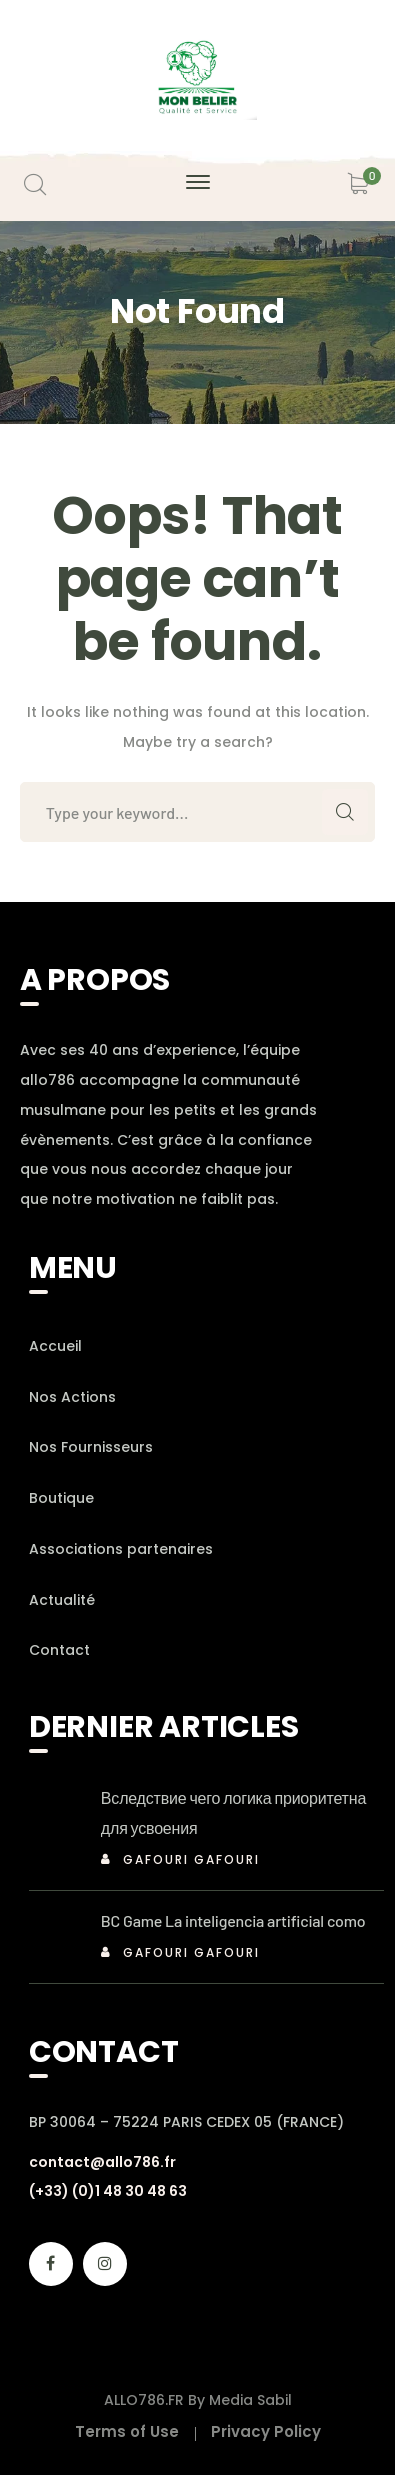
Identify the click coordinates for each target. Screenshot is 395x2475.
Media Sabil (250, 2400)
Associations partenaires (121, 1549)
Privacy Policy (266, 2431)
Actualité (62, 1600)
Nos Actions (72, 1397)
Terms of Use (127, 2431)
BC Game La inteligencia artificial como (233, 1920)
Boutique (61, 1498)
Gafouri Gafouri (191, 1859)
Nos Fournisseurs (91, 1447)
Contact (59, 1650)
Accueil (55, 1346)
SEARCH (345, 812)
